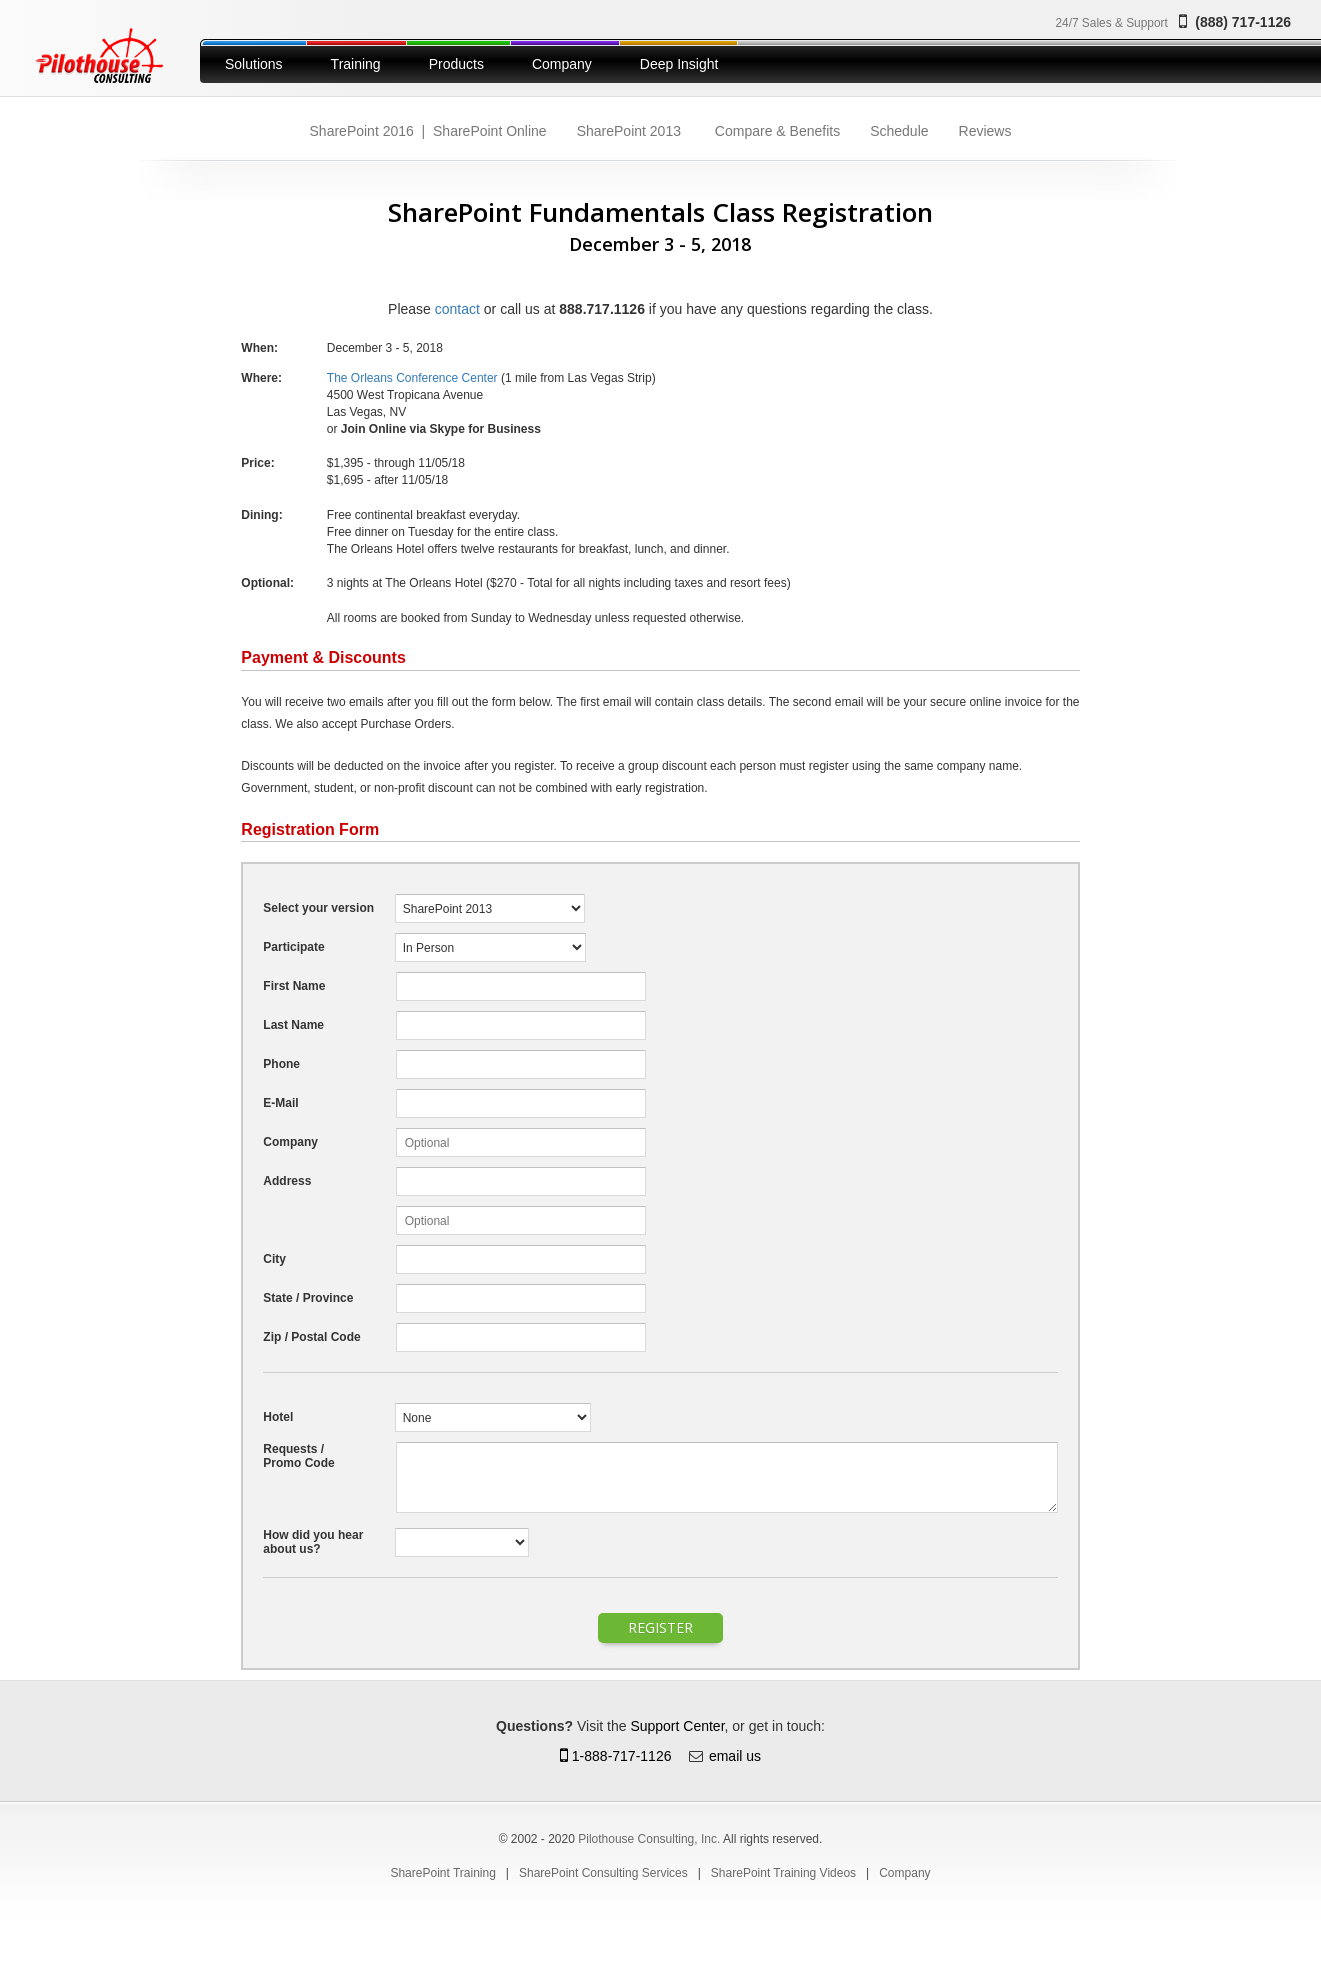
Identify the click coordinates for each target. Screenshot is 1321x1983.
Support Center (677, 1726)
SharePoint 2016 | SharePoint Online (428, 131)
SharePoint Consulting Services (603, 1873)
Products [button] (456, 64)
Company (904, 1873)
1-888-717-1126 (616, 1756)
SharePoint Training (442, 1873)
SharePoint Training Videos (783, 1873)
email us (735, 1756)
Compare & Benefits (777, 131)
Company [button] (562, 64)
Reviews (985, 131)
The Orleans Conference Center (412, 378)
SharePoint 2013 (629, 131)
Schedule (899, 131)
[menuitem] (254, 60)
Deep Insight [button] (679, 64)
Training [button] (356, 64)
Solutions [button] (254, 64)
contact (457, 309)
